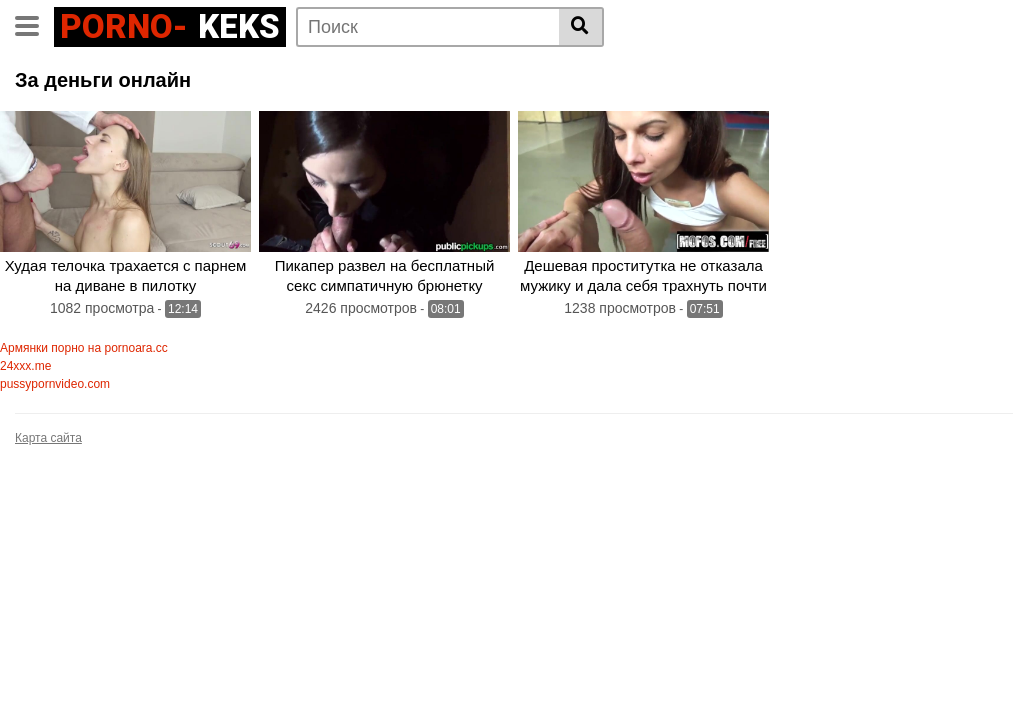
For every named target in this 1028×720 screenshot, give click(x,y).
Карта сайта (48, 438)
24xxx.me (25, 366)
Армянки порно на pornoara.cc (84, 348)
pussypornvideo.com (55, 384)
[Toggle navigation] (34, 24)
